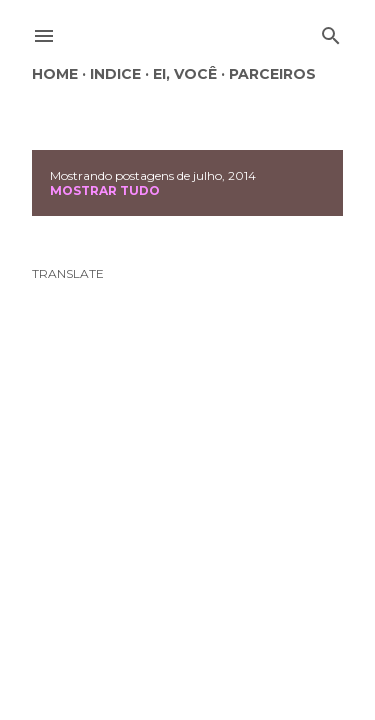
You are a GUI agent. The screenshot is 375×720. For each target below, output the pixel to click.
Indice (115, 74)
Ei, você (185, 74)
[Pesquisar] (331, 31)
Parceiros (272, 74)
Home (55, 74)
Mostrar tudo (105, 190)
